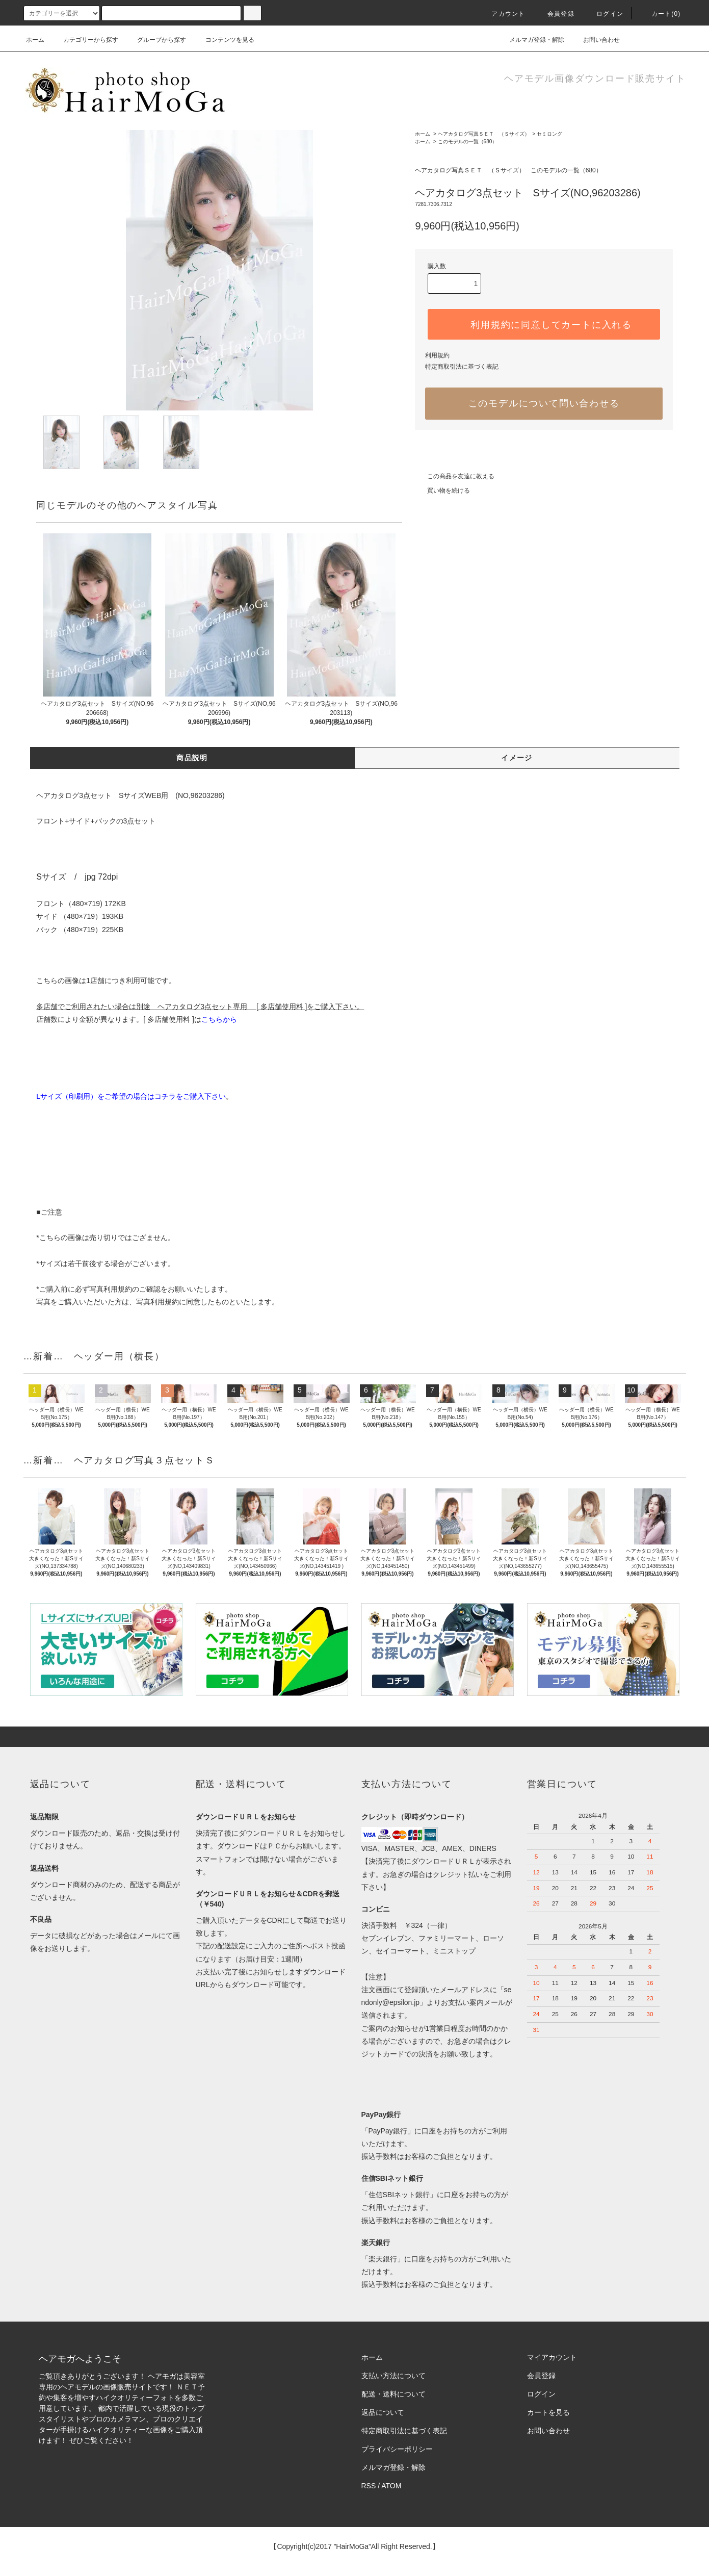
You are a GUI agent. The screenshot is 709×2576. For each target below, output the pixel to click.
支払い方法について (393, 2376)
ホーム (35, 39)
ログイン (603, 13)
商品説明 (192, 758)
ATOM (391, 2486)
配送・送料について (393, 2394)
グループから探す (155, 39)
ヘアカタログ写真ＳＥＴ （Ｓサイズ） (484, 134)
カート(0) (660, 13)
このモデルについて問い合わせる (544, 403)
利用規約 (437, 355)
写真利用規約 (110, 1289)
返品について (382, 2412)
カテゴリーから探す (84, 39)
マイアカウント (552, 2357)
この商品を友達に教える (454, 476)
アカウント (502, 13)
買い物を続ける (442, 490)
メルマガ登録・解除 (530, 39)
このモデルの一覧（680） (467, 141)
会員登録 (554, 13)
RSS (368, 2486)
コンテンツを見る (223, 39)
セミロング (549, 134)
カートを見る (548, 2412)
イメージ (517, 758)
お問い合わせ (595, 39)
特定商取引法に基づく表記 (461, 366)
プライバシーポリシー (397, 2449)
